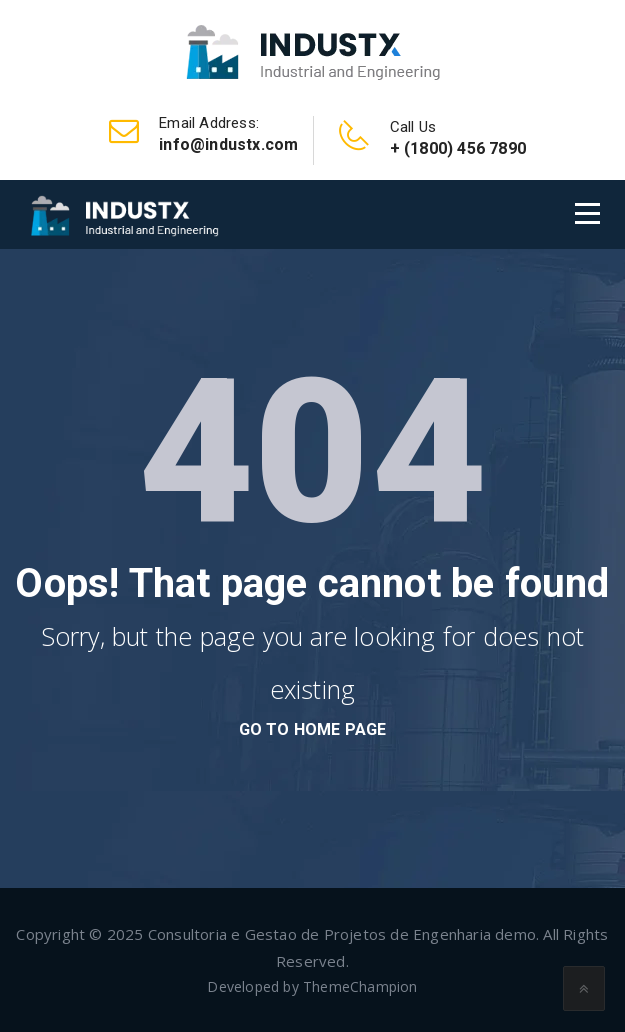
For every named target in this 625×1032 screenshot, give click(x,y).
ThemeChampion (360, 986)
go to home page (313, 729)
